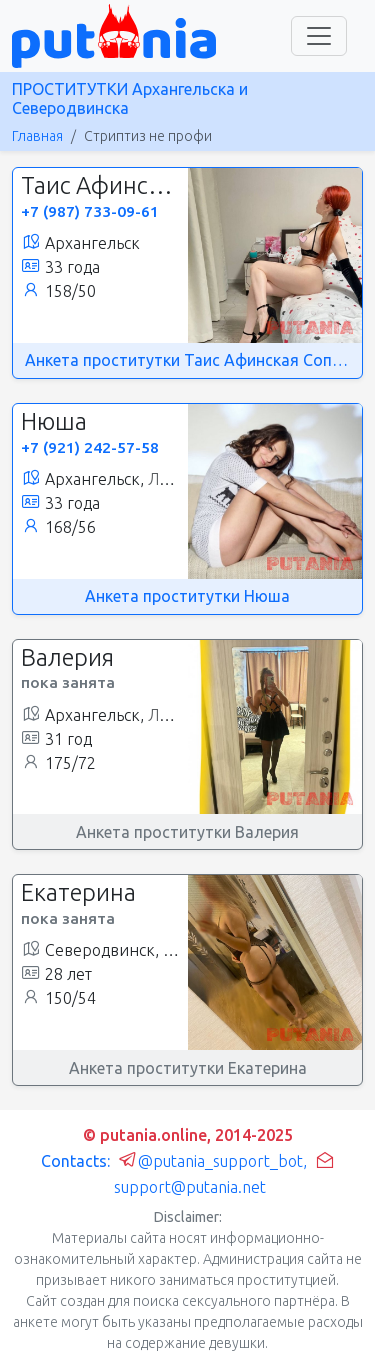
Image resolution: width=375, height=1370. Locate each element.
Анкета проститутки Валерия (187, 832)
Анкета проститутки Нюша (187, 596)
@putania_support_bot (210, 1161)
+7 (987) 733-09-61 (90, 211)
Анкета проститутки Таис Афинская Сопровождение (187, 360)
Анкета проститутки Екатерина (188, 1068)
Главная (37, 136)
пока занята (68, 682)
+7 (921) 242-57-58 (90, 447)
